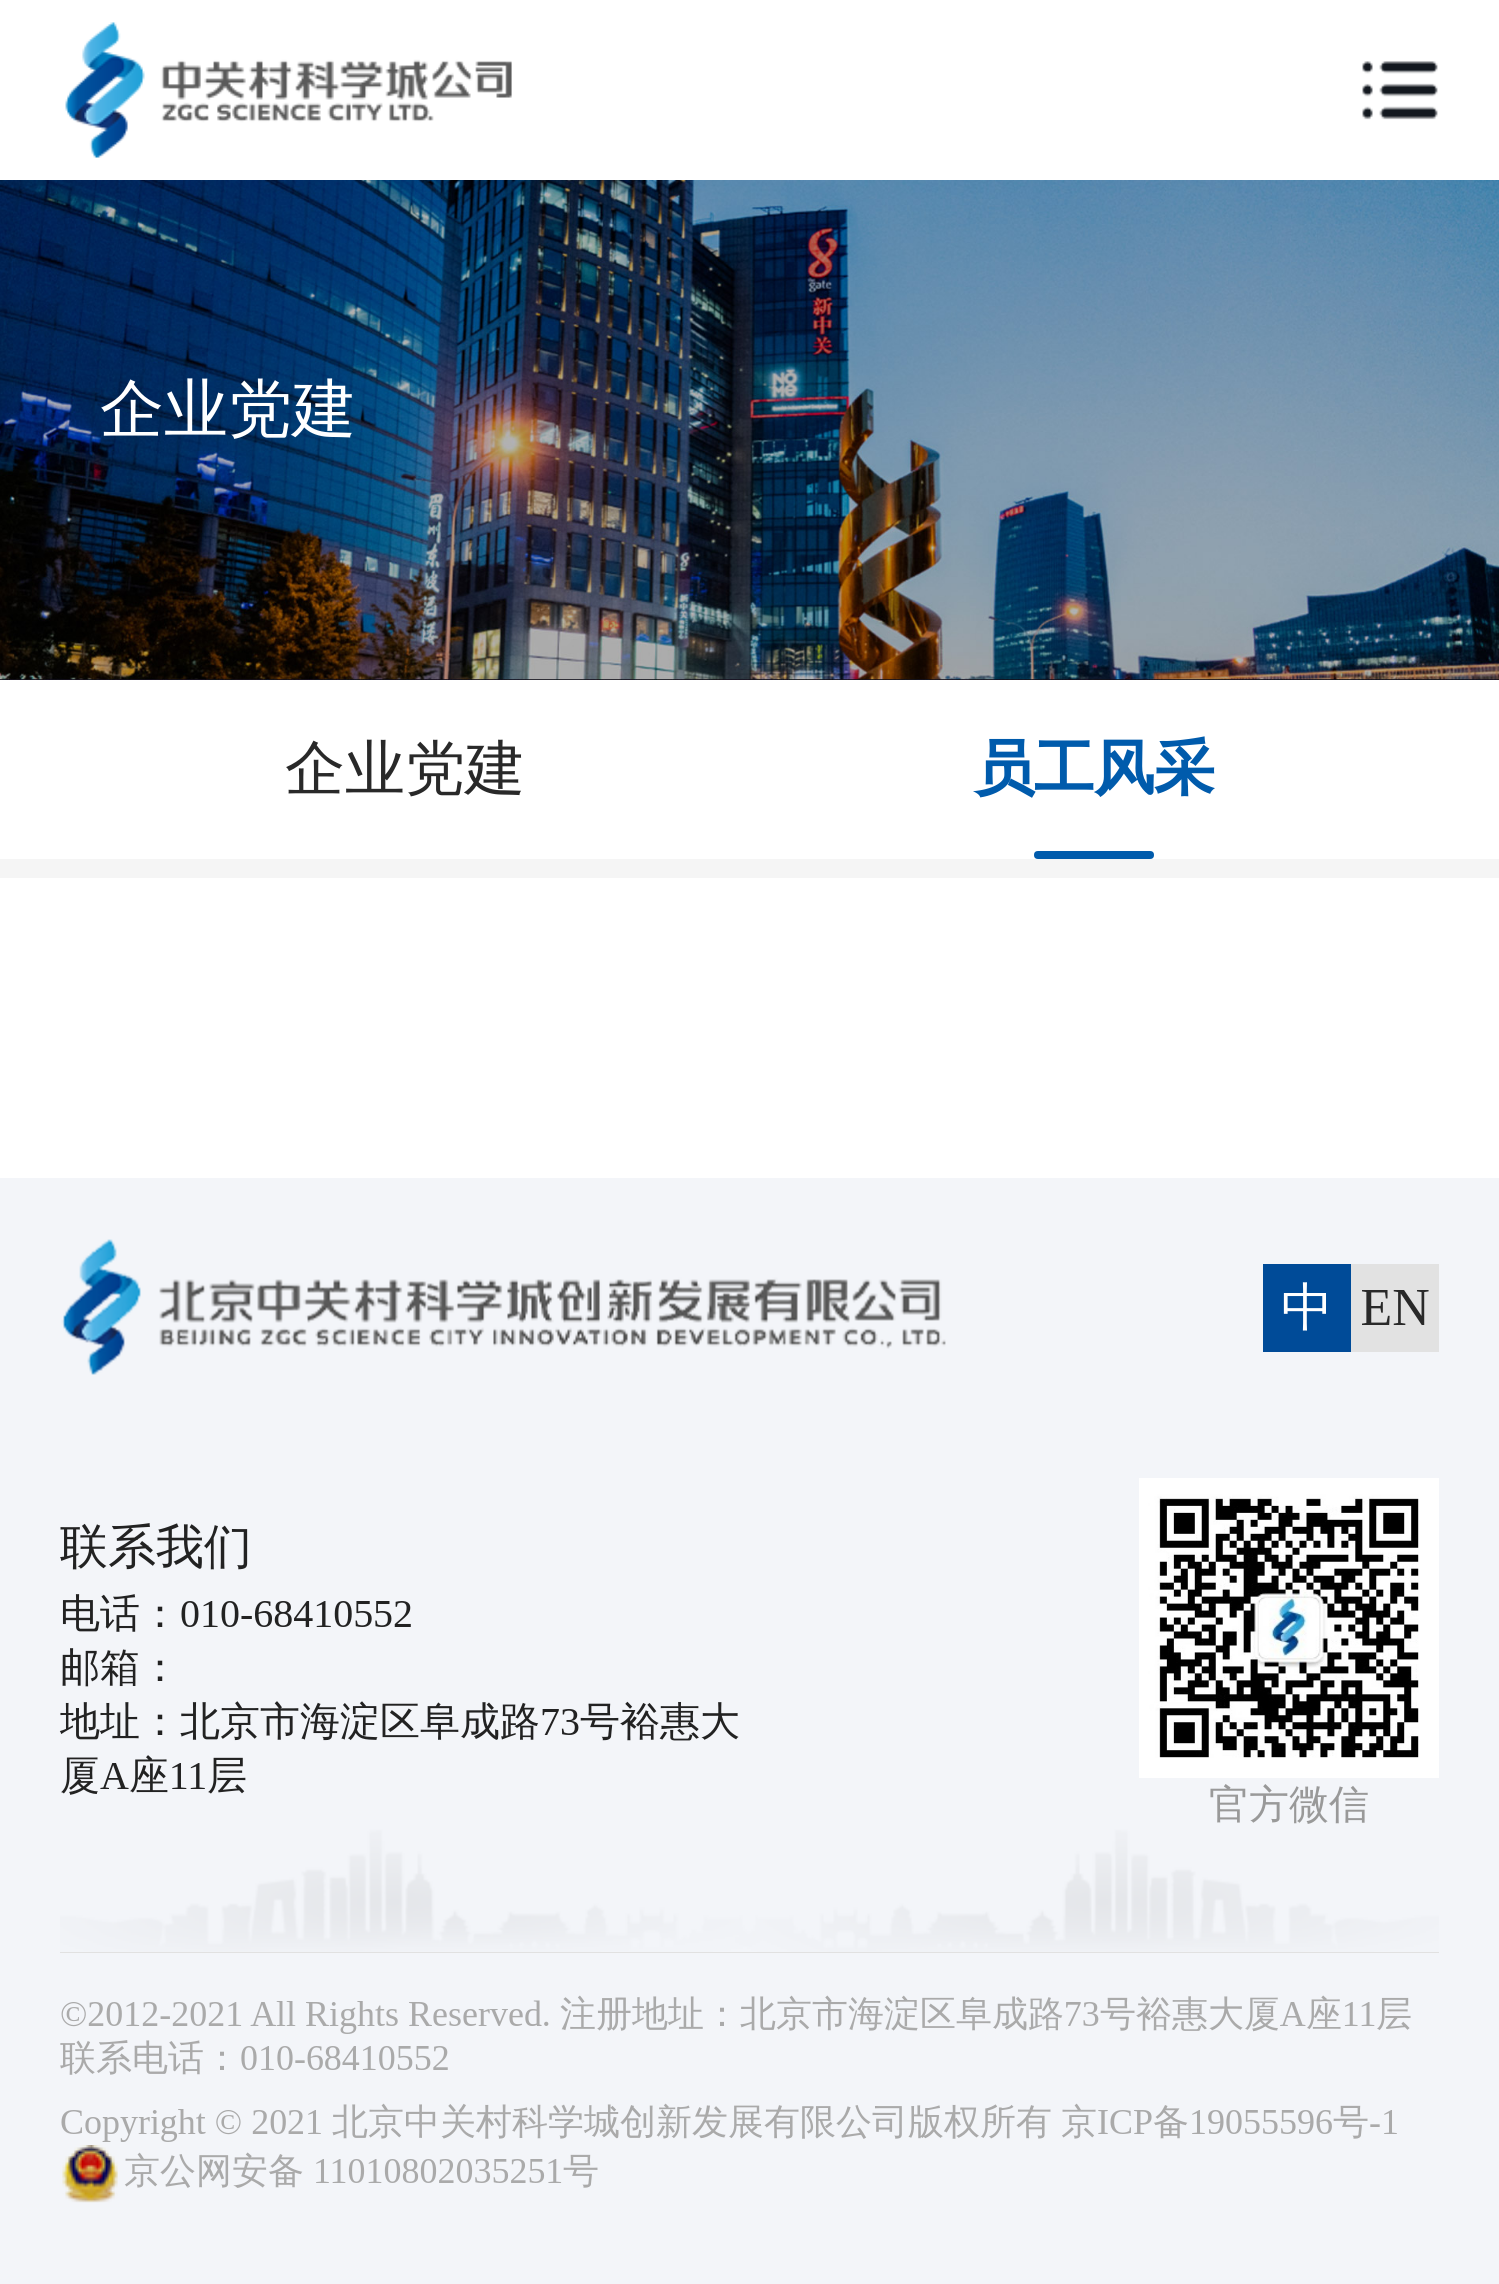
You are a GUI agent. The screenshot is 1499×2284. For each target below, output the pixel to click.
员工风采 (1094, 769)
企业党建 (405, 769)
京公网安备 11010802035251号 (329, 2171)
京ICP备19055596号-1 (1230, 2122)
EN (1394, 1307)
